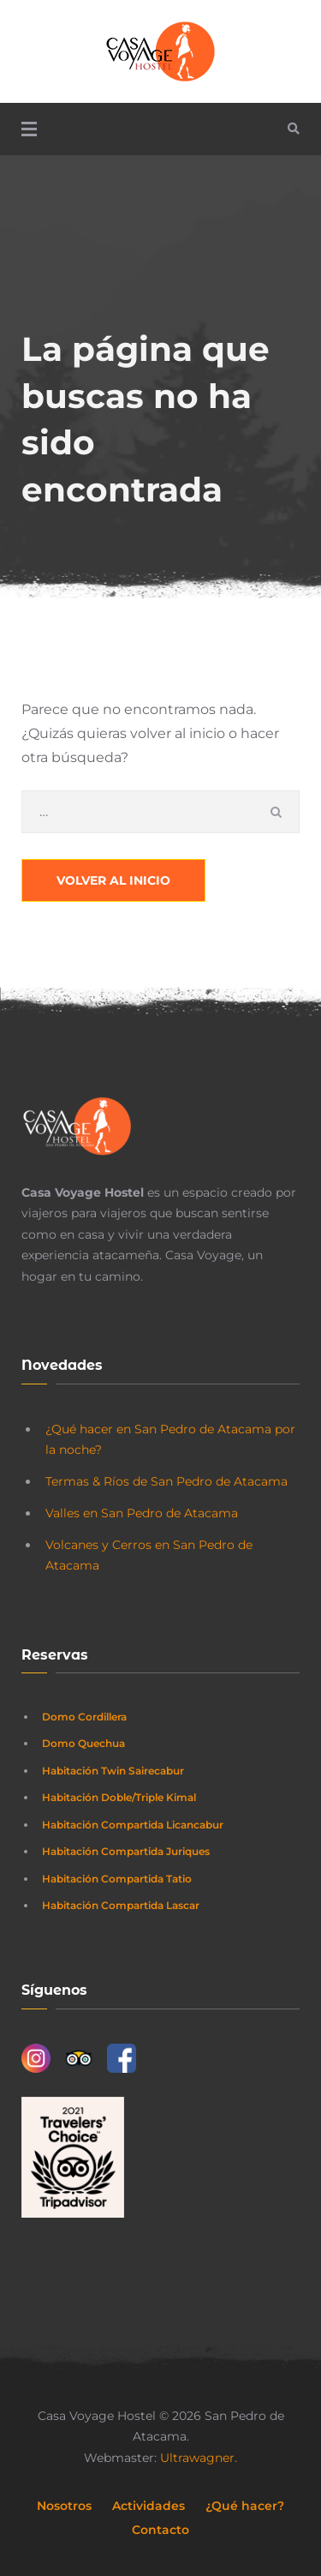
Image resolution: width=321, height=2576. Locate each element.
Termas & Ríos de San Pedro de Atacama (166, 1481)
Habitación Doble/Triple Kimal (119, 1797)
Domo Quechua (83, 1743)
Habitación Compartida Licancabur (132, 1824)
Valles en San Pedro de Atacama (141, 1513)
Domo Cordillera (84, 1716)
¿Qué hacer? (244, 2505)
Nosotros (64, 2505)
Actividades (148, 2505)
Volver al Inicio (113, 880)
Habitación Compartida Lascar (120, 1905)
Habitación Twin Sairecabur (113, 1770)
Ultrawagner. (198, 2457)
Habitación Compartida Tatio (117, 1878)
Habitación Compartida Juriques (126, 1851)
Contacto (160, 2529)
